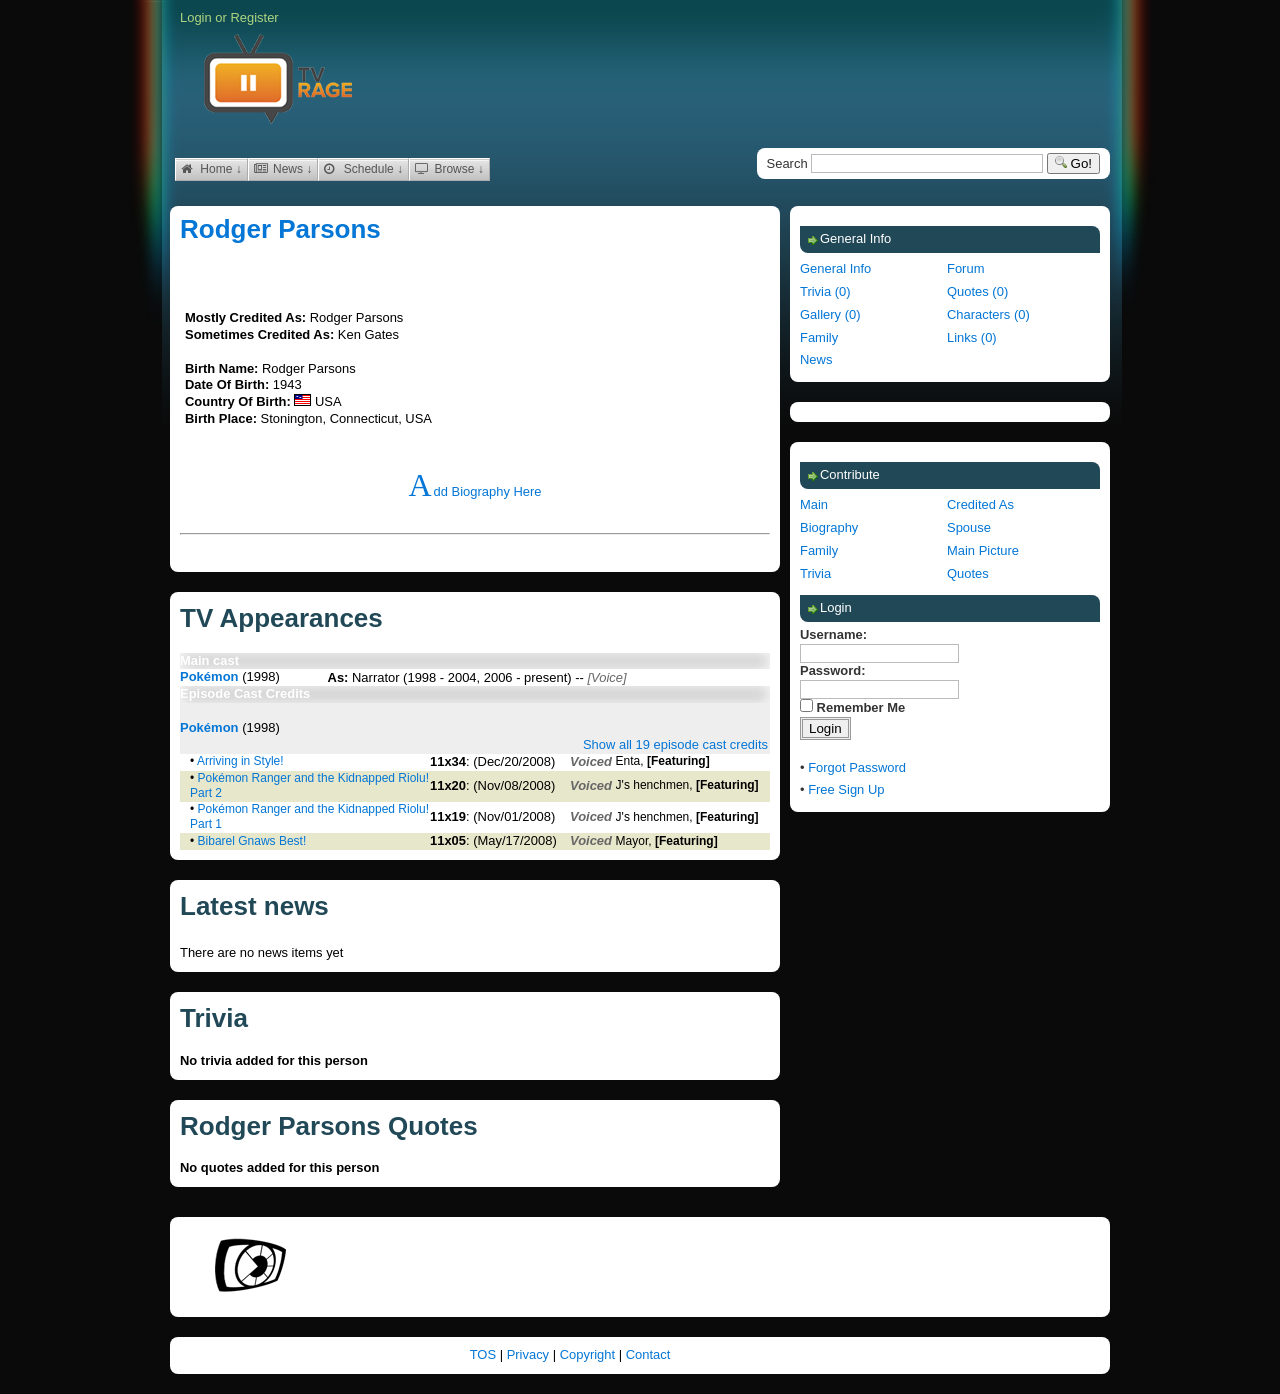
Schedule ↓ (363, 169)
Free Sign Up (846, 789)
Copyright (589, 1354)
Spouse (969, 527)
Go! (1073, 163)
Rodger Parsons (280, 229)
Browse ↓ (449, 169)
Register (254, 17)
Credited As (980, 504)
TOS (485, 1354)
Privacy (530, 1354)
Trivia (815, 573)
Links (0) (972, 337)
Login (196, 17)
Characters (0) (988, 314)
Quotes (968, 573)
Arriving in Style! (240, 761)
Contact (648, 1354)
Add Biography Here (474, 491)
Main (814, 504)
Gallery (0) (830, 314)
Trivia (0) (825, 291)
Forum (965, 268)
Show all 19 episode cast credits (675, 744)
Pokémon (209, 676)
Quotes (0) (977, 291)
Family (819, 337)
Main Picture (983, 550)
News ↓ (283, 169)
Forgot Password (857, 767)
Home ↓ (211, 169)
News (816, 359)
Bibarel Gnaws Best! (252, 841)
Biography (829, 527)
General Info (835, 268)
